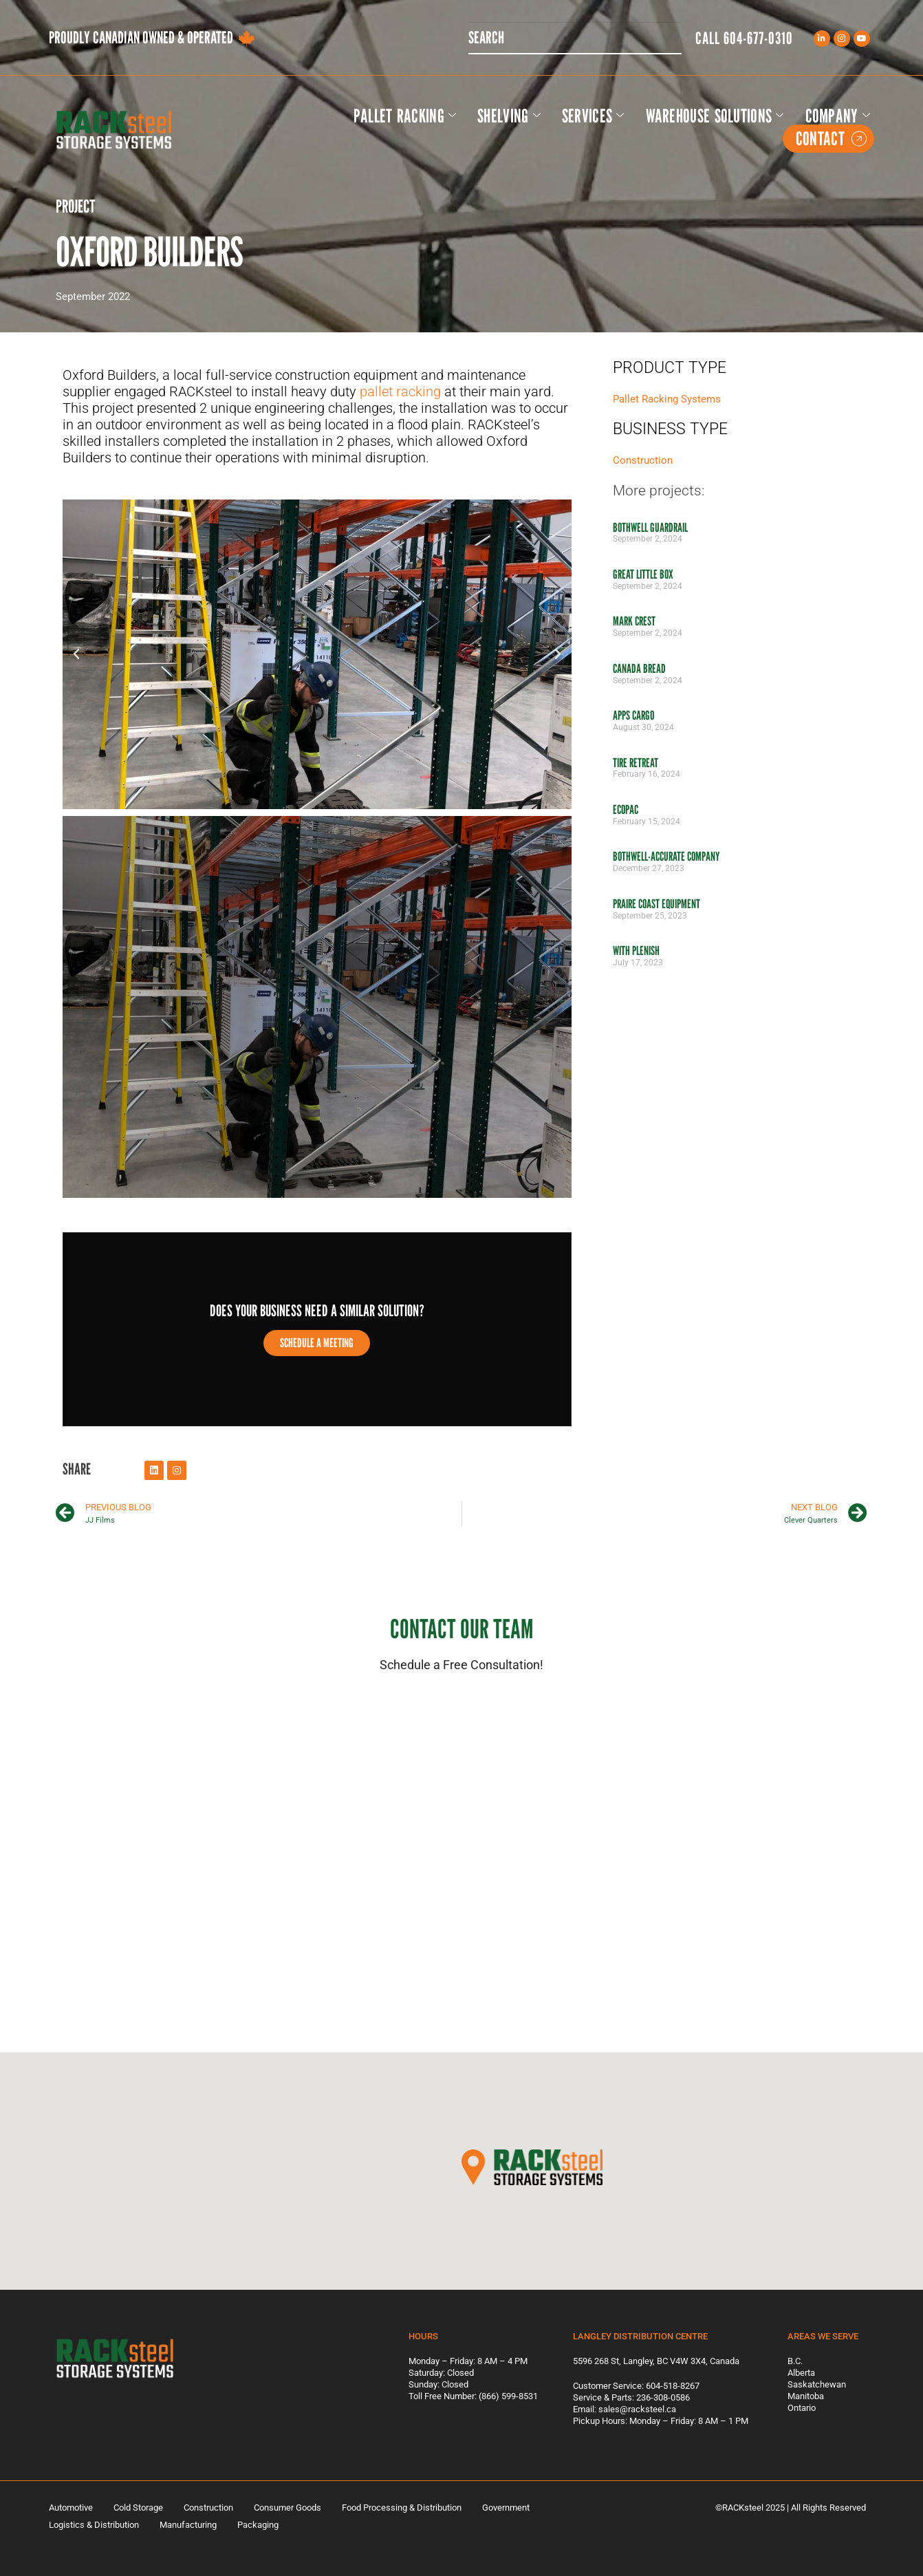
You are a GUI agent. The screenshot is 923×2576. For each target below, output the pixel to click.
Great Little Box (643, 574)
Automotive (71, 2507)
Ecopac (625, 809)
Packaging (258, 2525)
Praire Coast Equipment (656, 904)
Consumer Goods (287, 2507)
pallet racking (400, 391)
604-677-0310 (758, 38)
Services (593, 116)
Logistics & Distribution (94, 2525)
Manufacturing (188, 2525)
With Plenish (636, 950)
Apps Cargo (633, 715)
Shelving (509, 116)
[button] (76, 654)
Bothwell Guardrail (650, 527)
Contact (831, 139)
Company (837, 116)
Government (506, 2507)
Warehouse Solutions (715, 116)
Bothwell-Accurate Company (666, 856)
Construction (643, 460)
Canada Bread (639, 668)
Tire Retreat (635, 762)
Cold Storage (138, 2507)
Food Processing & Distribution (401, 2507)
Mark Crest (634, 621)
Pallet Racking (405, 116)
